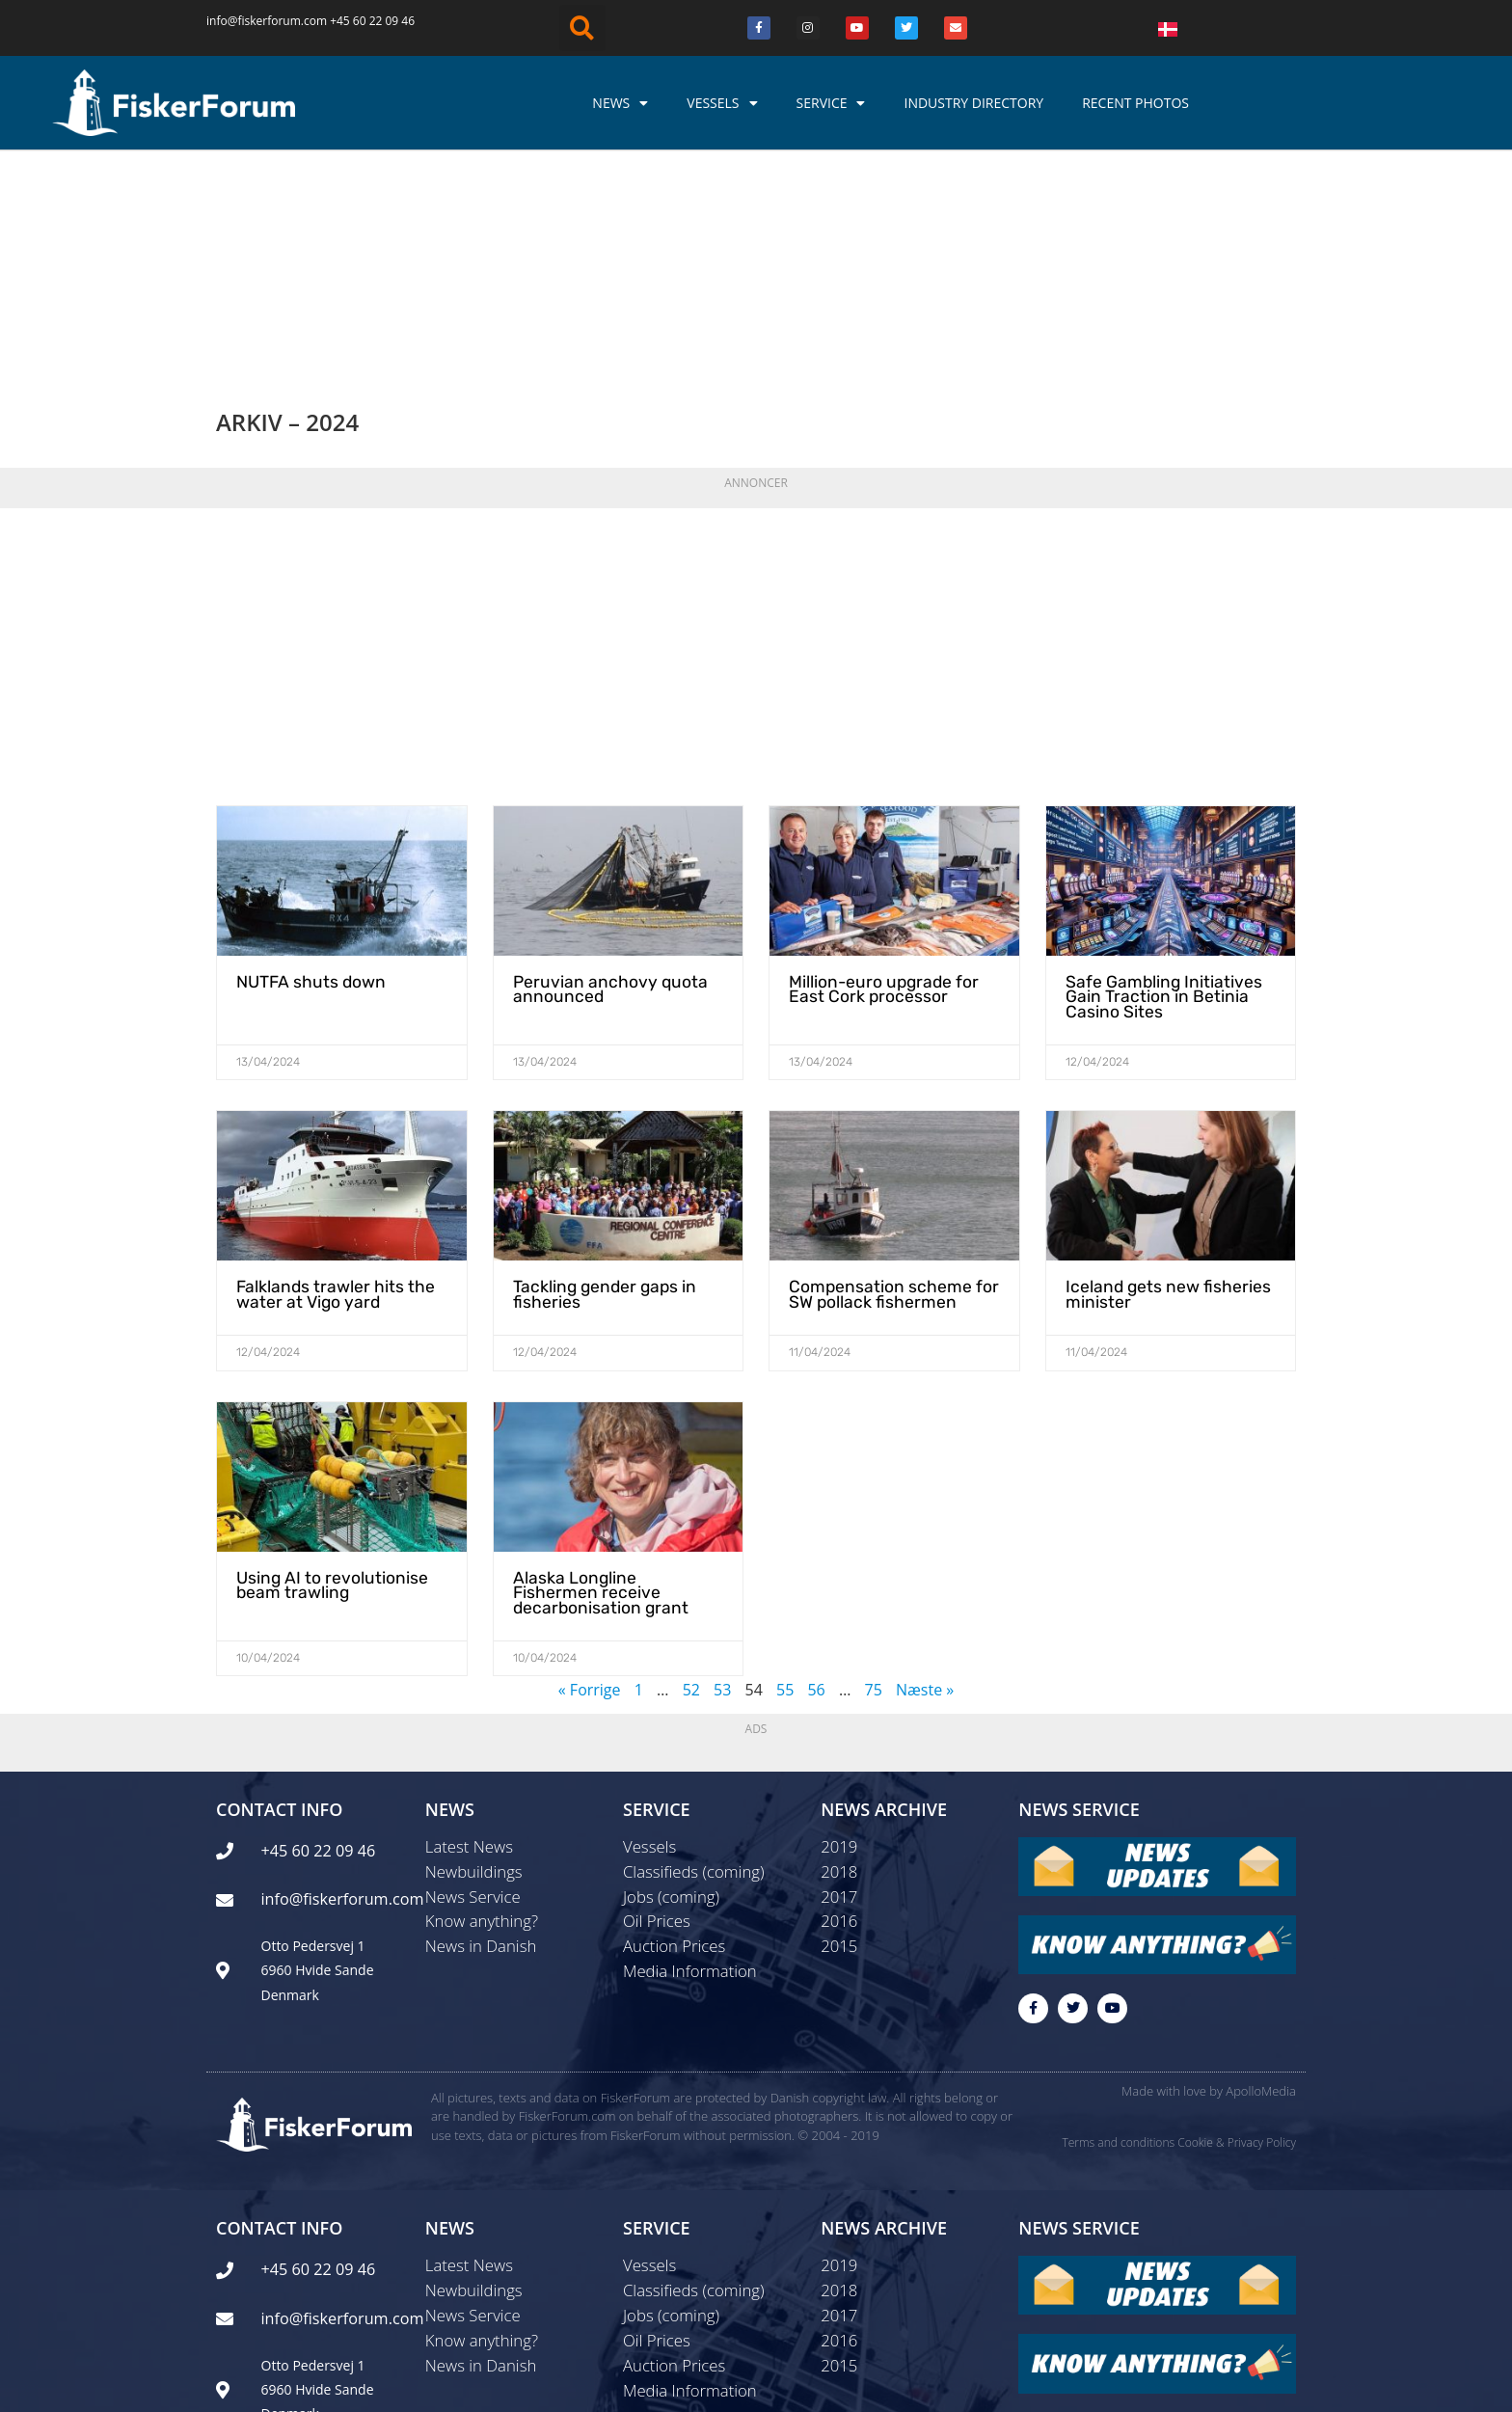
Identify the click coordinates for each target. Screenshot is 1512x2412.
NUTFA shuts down (304, 778)
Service (831, 103)
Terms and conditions (1118, 1937)
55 (785, 1476)
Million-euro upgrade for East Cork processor (877, 784)
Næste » (925, 1476)
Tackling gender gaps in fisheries (599, 1086)
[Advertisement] (756, 447)
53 (722, 1476)
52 (691, 1476)
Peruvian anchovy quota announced (601, 784)
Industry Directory (973, 103)
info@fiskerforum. (255, 21)
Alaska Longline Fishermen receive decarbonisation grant (610, 1381)
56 (815, 1476)
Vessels (722, 103)
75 (873, 1476)
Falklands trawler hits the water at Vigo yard (327, 1086)
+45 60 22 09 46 (372, 21)
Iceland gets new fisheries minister (1160, 1086)
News (620, 103)
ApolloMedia (1261, 1885)
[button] (582, 28)
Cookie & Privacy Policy (1236, 1937)
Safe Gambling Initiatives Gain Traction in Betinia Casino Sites (1156, 792)
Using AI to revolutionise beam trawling (324, 1374)
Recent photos (1135, 103)
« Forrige (589, 1476)
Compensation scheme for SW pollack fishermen (884, 1086)
